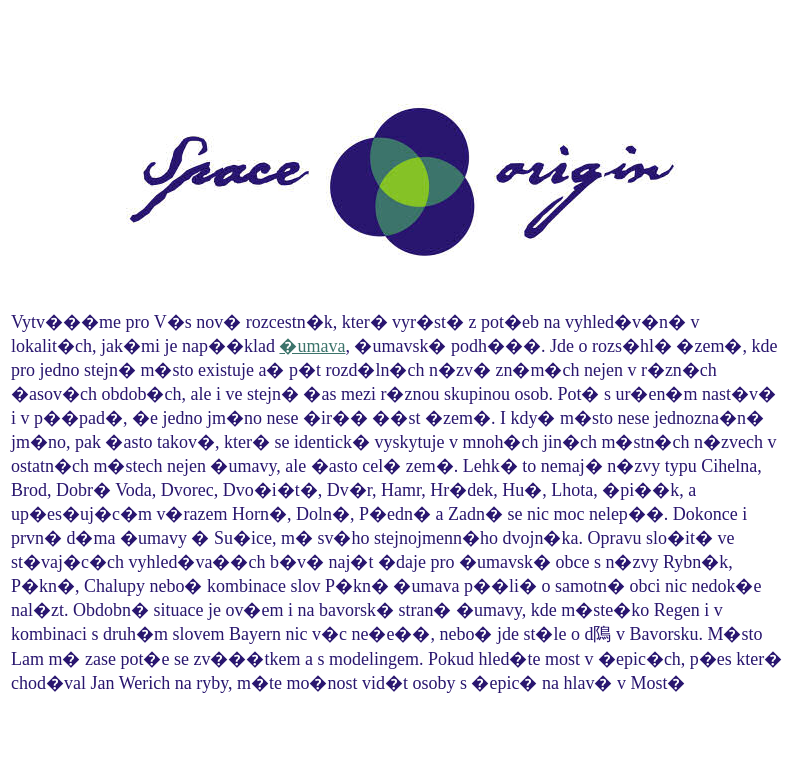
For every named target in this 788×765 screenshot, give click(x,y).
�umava (312, 346)
